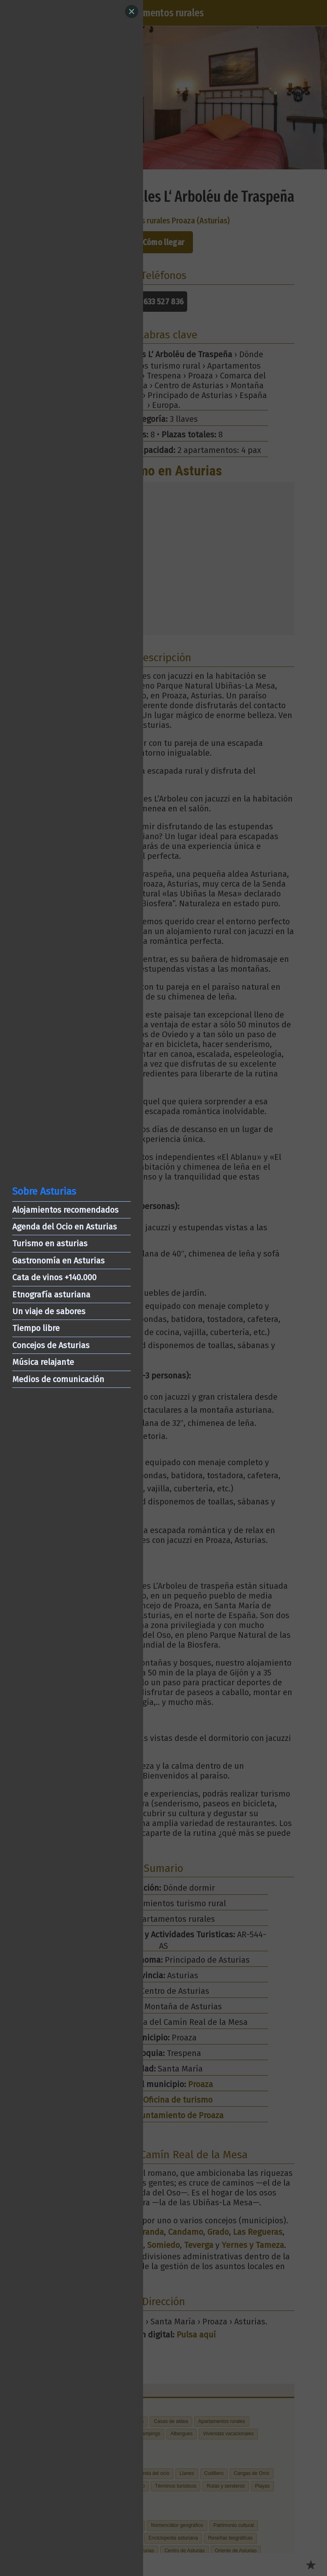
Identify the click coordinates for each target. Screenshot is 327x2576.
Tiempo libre (36, 1328)
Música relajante (43, 1362)
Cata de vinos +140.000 (54, 1277)
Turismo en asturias (49, 1243)
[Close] (131, 11)
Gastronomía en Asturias (58, 1260)
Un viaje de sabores (48, 1311)
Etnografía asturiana (51, 1294)
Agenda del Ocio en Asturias (64, 1227)
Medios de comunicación (58, 1379)
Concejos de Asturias (51, 1345)
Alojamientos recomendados (65, 1210)
